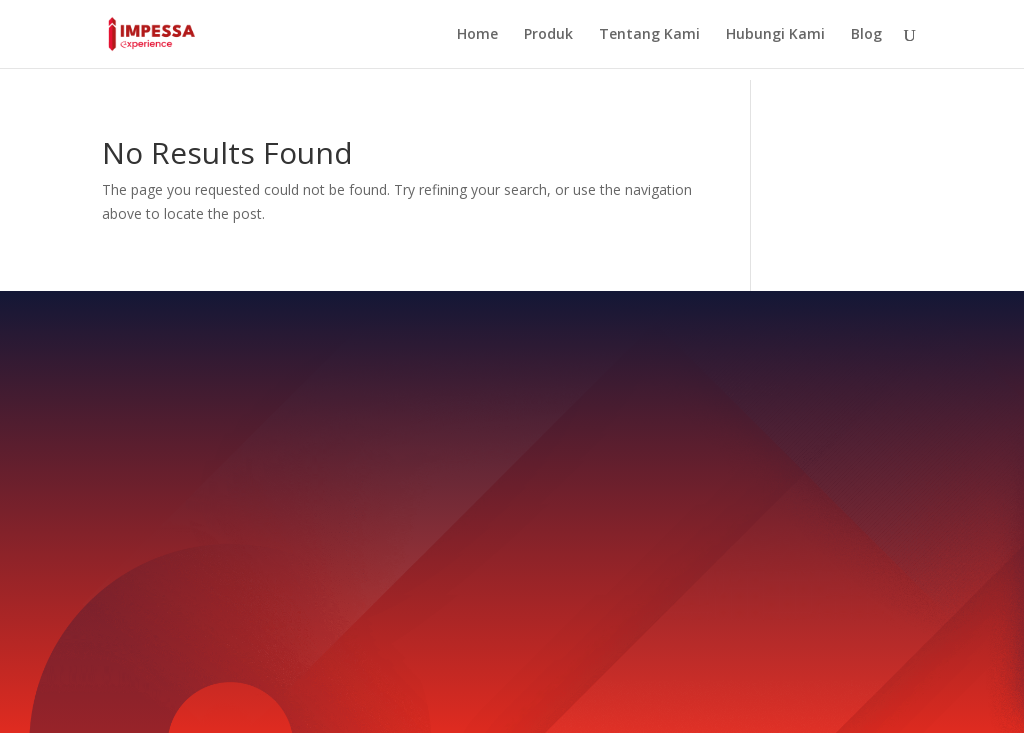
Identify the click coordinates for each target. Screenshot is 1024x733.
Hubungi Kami (775, 35)
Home (477, 35)
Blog (866, 35)
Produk (548, 35)
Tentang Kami (649, 35)
